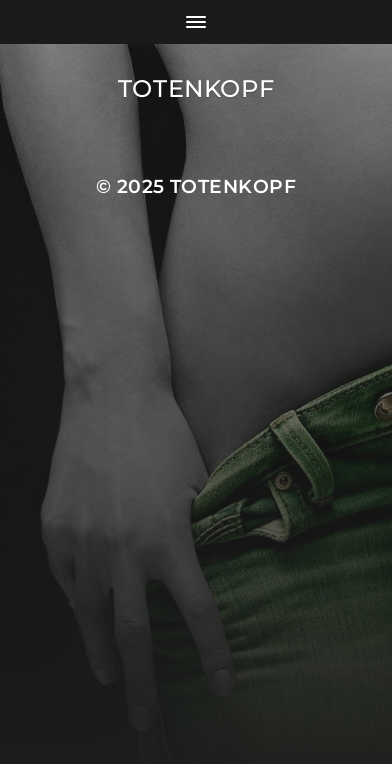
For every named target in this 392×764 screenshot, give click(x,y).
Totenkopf (196, 88)
